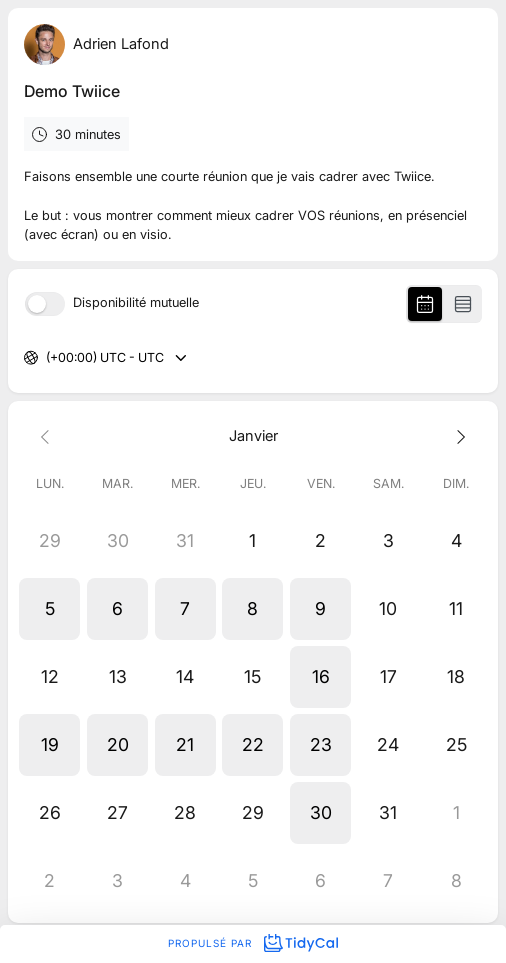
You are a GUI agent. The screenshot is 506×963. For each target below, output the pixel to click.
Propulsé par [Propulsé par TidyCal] (253, 943)
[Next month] (456, 435)
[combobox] (47, 358)
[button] (50, 609)
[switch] (45, 304)
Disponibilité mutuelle (136, 303)
